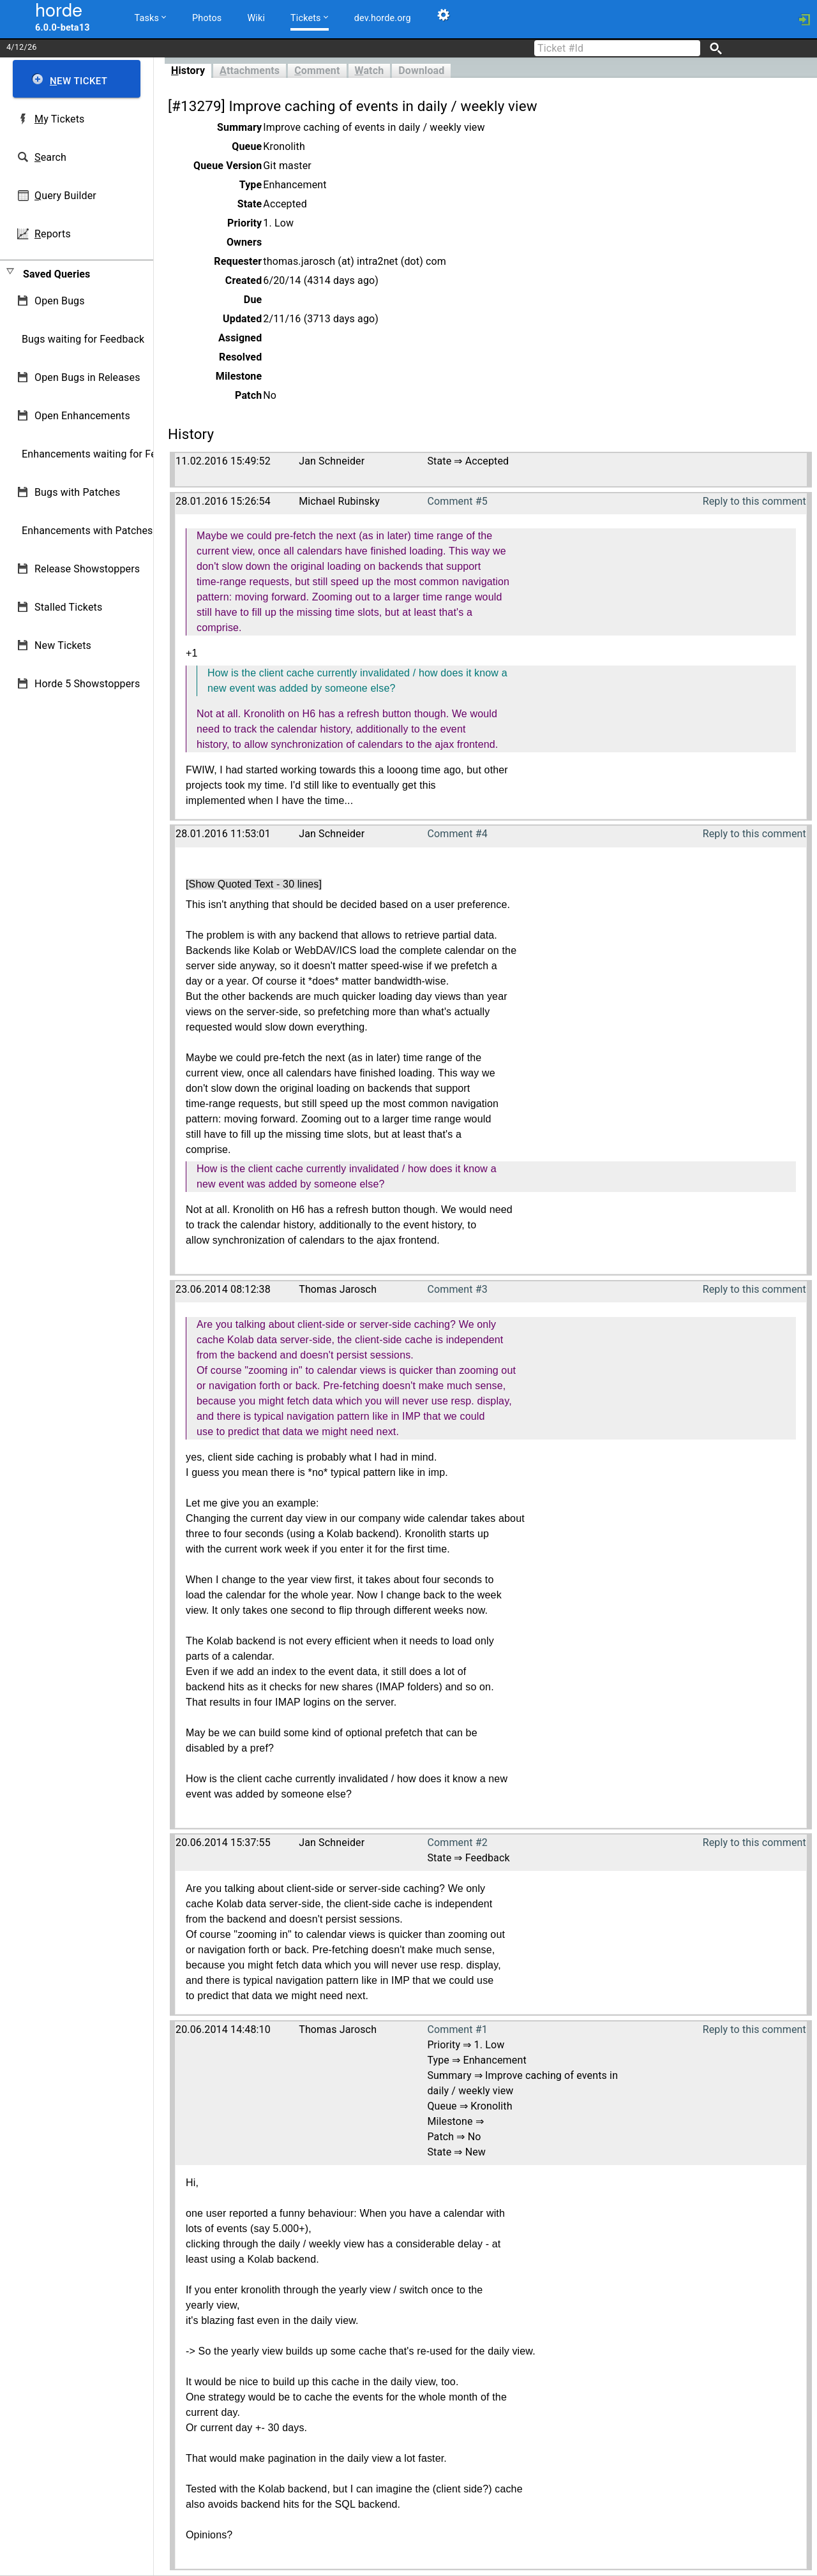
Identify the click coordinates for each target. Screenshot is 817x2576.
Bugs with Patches (77, 492)
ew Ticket (78, 81)
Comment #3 (457, 1289)
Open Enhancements (82, 416)
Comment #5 (457, 501)
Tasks (151, 17)
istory (188, 70)
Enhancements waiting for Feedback (106, 454)
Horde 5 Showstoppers (87, 684)
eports (52, 234)
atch (369, 70)
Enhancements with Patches (87, 531)
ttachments (250, 70)
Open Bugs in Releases (87, 377)
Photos (206, 18)
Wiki (256, 18)
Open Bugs (59, 301)
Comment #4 (457, 834)
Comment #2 (457, 1842)
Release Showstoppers (87, 569)
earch (50, 157)
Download (421, 70)
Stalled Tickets (68, 607)
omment (317, 70)
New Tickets (62, 645)
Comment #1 (457, 2029)
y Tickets (59, 119)
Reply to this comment (754, 501)
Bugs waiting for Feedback (83, 339)
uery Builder (65, 196)
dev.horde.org (382, 18)
